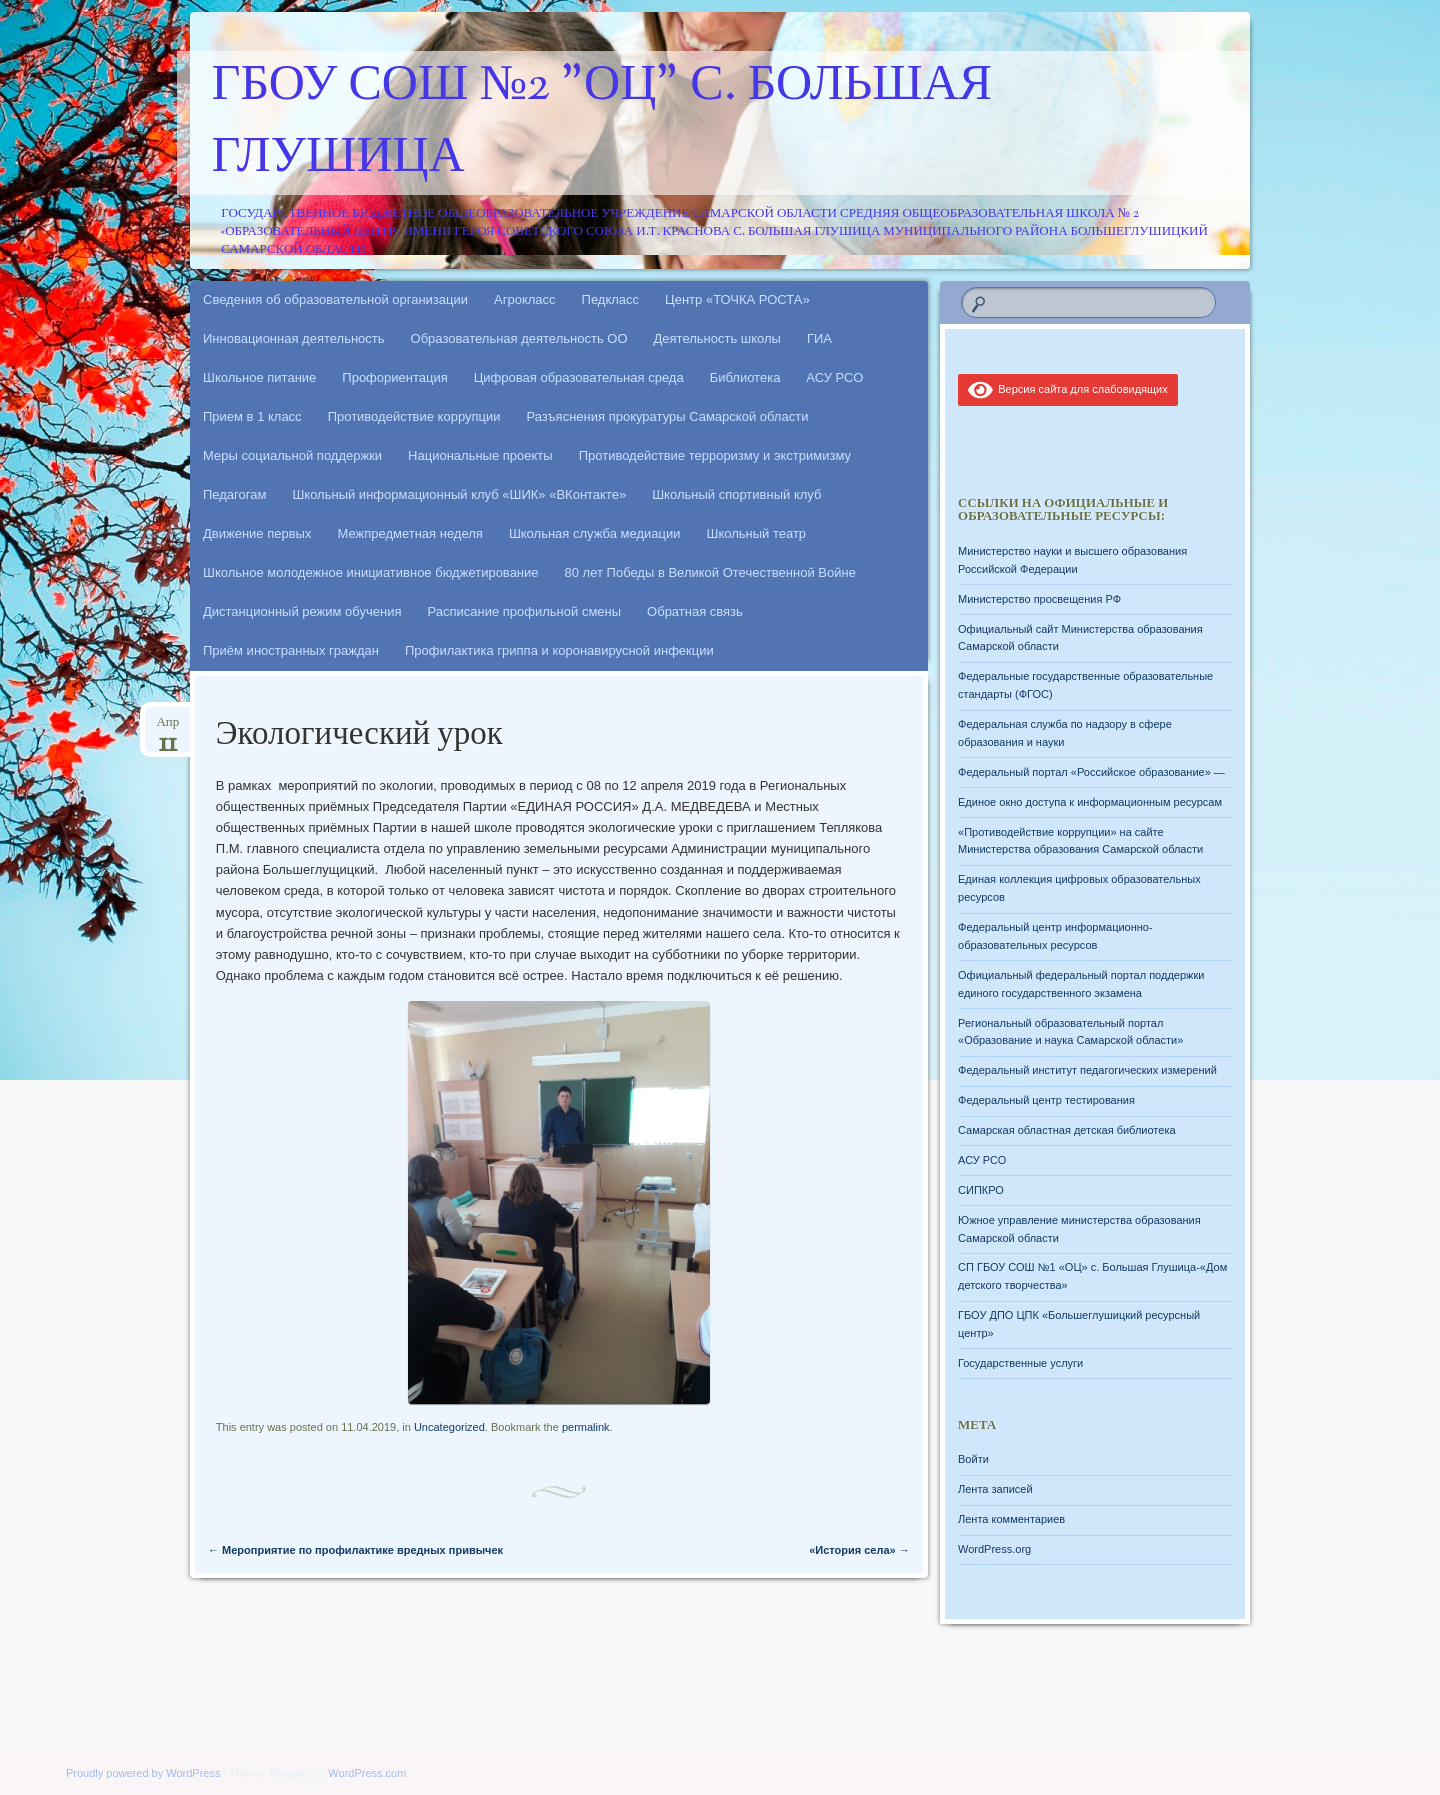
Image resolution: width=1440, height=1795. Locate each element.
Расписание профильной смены (525, 611)
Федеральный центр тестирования (1046, 1100)
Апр (167, 728)
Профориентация (394, 377)
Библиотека (745, 377)
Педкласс (611, 299)
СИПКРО (981, 1190)
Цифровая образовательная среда (579, 377)
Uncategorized (449, 1427)
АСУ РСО (834, 377)
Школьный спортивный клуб (736, 494)
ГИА (819, 338)
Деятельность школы (717, 338)
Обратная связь (695, 611)
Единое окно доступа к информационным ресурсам (1090, 802)
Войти (973, 1459)
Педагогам (234, 494)
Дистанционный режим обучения (302, 611)
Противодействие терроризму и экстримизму (715, 455)
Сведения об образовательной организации (335, 299)
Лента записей (995, 1489)
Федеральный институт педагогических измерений (1087, 1070)
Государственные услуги (1020, 1363)
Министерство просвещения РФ (1039, 599)
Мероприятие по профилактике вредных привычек (355, 1550)
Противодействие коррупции (414, 416)
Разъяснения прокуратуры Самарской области (668, 416)
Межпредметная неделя (409, 533)
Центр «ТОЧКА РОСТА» (737, 299)
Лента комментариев (1011, 1519)
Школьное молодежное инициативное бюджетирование (371, 572)
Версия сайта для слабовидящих (1068, 389)
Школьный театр (756, 533)
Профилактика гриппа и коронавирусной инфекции (559, 650)
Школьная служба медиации (595, 533)
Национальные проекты (480, 455)
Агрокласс (525, 299)
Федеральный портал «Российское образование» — (1091, 772)
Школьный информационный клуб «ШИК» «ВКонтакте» (459, 494)
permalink (586, 1427)
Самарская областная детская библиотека (1067, 1130)
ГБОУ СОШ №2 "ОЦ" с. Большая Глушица (602, 123)
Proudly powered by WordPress (143, 1773)
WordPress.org (994, 1549)
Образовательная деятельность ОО (519, 338)
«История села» (859, 1550)
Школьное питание (259, 377)
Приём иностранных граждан (291, 650)
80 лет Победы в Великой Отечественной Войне (710, 572)
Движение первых (257, 533)
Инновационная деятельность (294, 338)
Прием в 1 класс (252, 416)
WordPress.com (367, 1773)
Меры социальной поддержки (292, 455)
